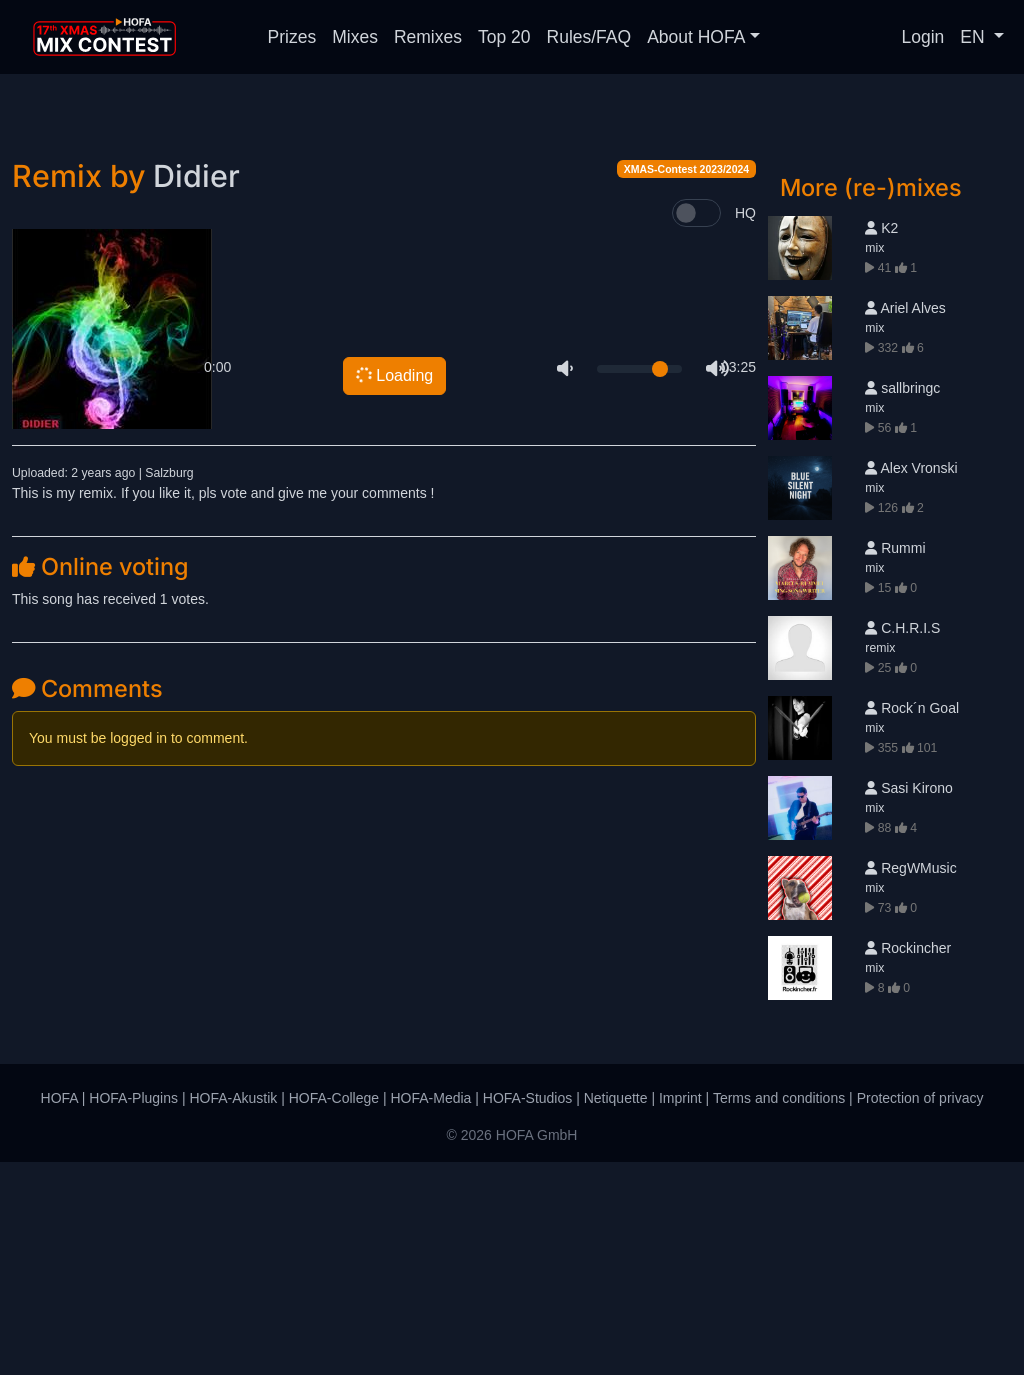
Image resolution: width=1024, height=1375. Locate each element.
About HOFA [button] (696, 37)
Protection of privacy (920, 1311)
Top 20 (504, 37)
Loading (394, 587)
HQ (745, 426)
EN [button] (974, 37)
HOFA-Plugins (133, 1311)
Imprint (680, 1311)
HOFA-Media (430, 1311)
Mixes (355, 37)
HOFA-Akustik (233, 1311)
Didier (196, 389)
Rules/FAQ (589, 37)
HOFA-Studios (527, 1311)
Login (923, 37)
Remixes (428, 37)
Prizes (292, 37)
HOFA (59, 1311)
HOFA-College (334, 1311)
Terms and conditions (779, 1311)
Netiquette (616, 1311)
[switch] (696, 426)
